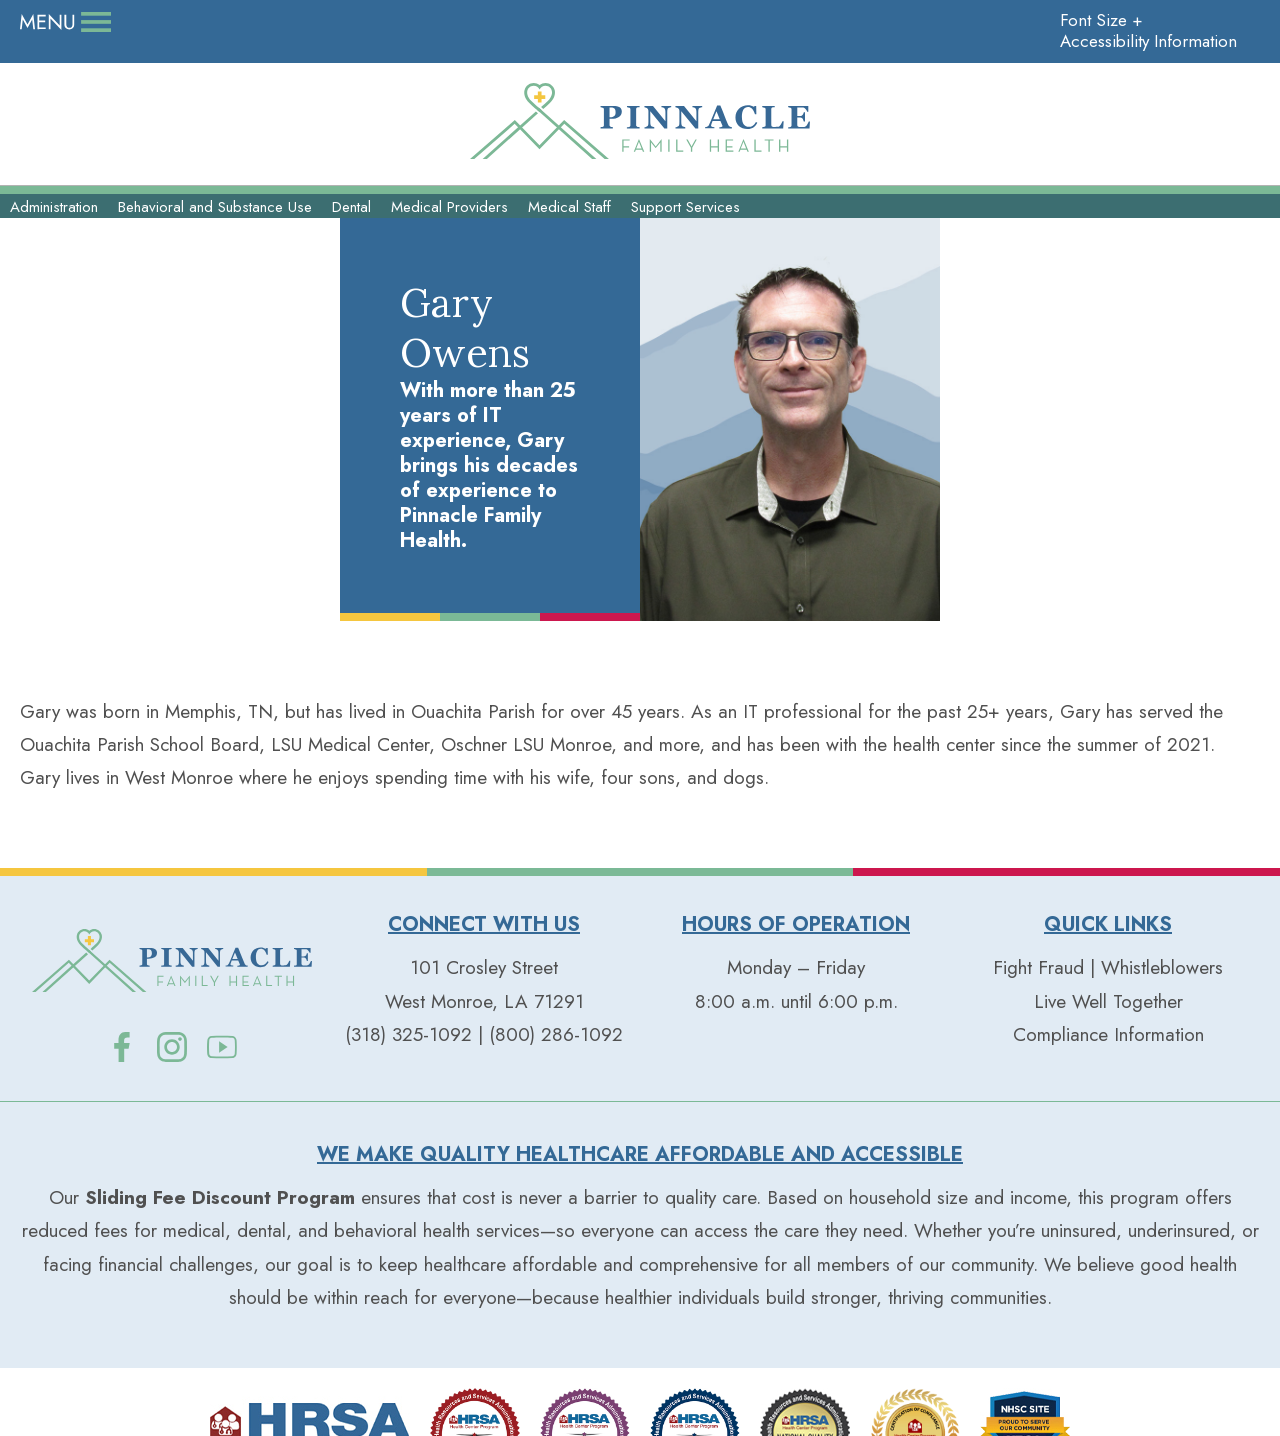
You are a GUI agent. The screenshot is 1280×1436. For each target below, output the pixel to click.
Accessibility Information (1137, 22)
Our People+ (216, 194)
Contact (480, 22)
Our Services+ (640, 194)
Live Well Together (327, 22)
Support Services (685, 239)
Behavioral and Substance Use (215, 239)
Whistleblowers (1162, 905)
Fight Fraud (1038, 905)
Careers (175, 22)
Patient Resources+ (1064, 194)
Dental (351, 239)
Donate (71, 22)
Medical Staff (569, 239)
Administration (54, 239)
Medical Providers (449, 239)
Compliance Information (1108, 971)
